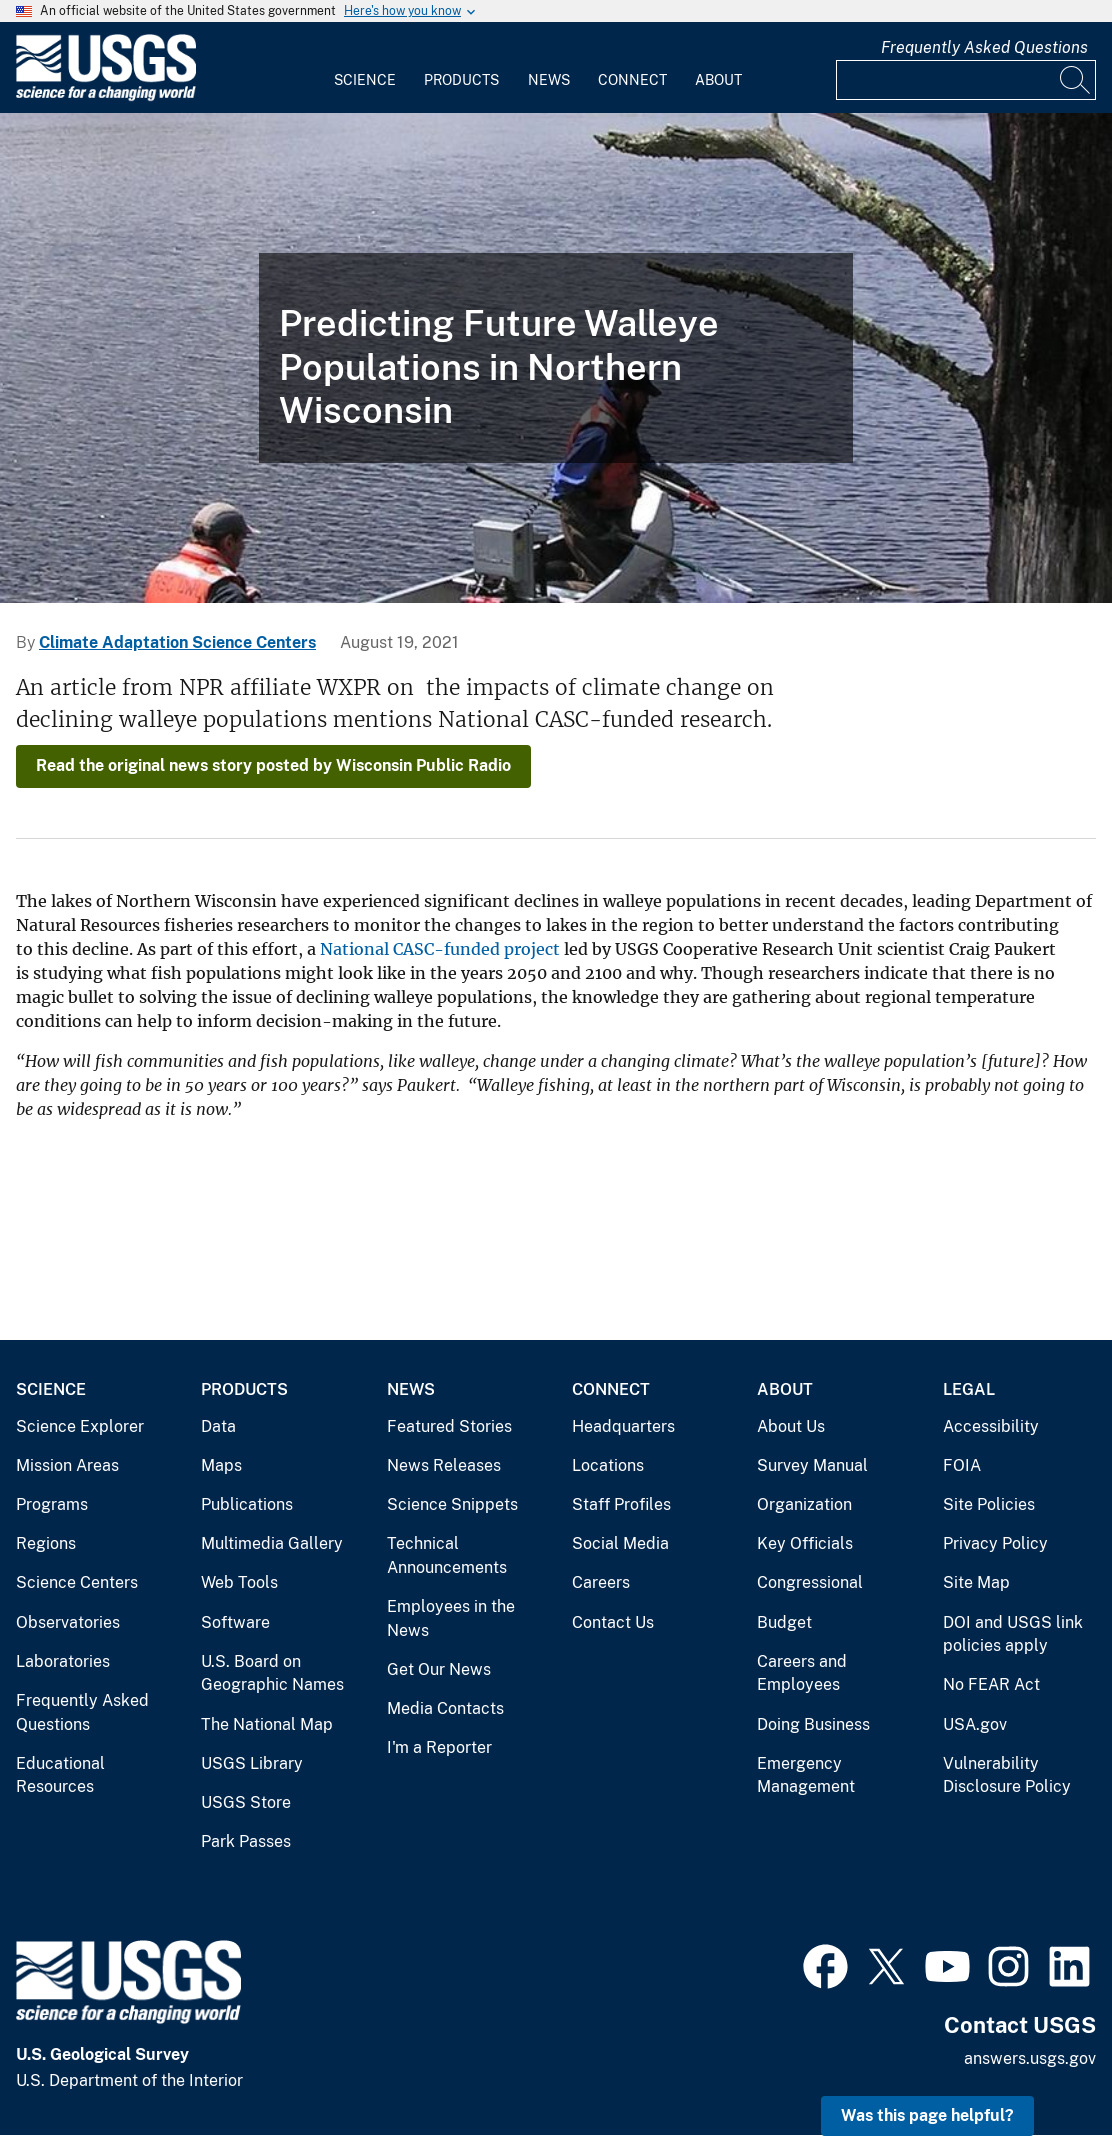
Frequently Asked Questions (984, 47)
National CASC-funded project (440, 949)
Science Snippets (452, 1504)
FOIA (962, 1465)
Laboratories (63, 1661)
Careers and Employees (802, 1673)
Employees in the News (451, 1618)
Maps (221, 1465)
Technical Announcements (447, 1555)
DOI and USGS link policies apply (1013, 1634)
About (718, 80)
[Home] (106, 96)
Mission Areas (67, 1465)
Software (235, 1622)
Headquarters (623, 1426)
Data (218, 1426)
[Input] (966, 80)
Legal (969, 1389)
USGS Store (246, 1802)
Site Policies (989, 1504)
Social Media (620, 1543)
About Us (791, 1426)
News (549, 80)
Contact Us (613, 1622)
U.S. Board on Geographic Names (272, 1673)
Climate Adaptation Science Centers (177, 642)
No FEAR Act (991, 1684)
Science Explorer (80, 1426)
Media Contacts (445, 1708)
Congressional (810, 1582)
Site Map (976, 1582)
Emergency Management (806, 1775)
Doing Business (813, 1724)
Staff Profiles (621, 1504)
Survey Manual (812, 1465)
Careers (601, 1582)
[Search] (1076, 80)
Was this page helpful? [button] (927, 2115)
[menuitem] (365, 68)
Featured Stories (449, 1426)
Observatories (68, 1622)
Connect (632, 80)
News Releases (444, 1465)
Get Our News (439, 1669)
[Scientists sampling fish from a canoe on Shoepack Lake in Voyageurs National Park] (556, 358)
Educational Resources (60, 1775)
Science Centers (77, 1582)
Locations (608, 1465)
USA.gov (975, 1724)
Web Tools (239, 1582)
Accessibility (991, 1426)
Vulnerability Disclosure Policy (1007, 1775)
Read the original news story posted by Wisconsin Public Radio (273, 765)
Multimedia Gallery (272, 1543)
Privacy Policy (995, 1543)
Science (365, 80)
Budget (784, 1622)
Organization (804, 1504)
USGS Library (252, 1763)
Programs (52, 1504)
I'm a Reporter (439, 1747)
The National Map (267, 1724)
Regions (46, 1543)
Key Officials (805, 1543)
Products (461, 80)
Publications (247, 1504)
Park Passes (246, 1841)
